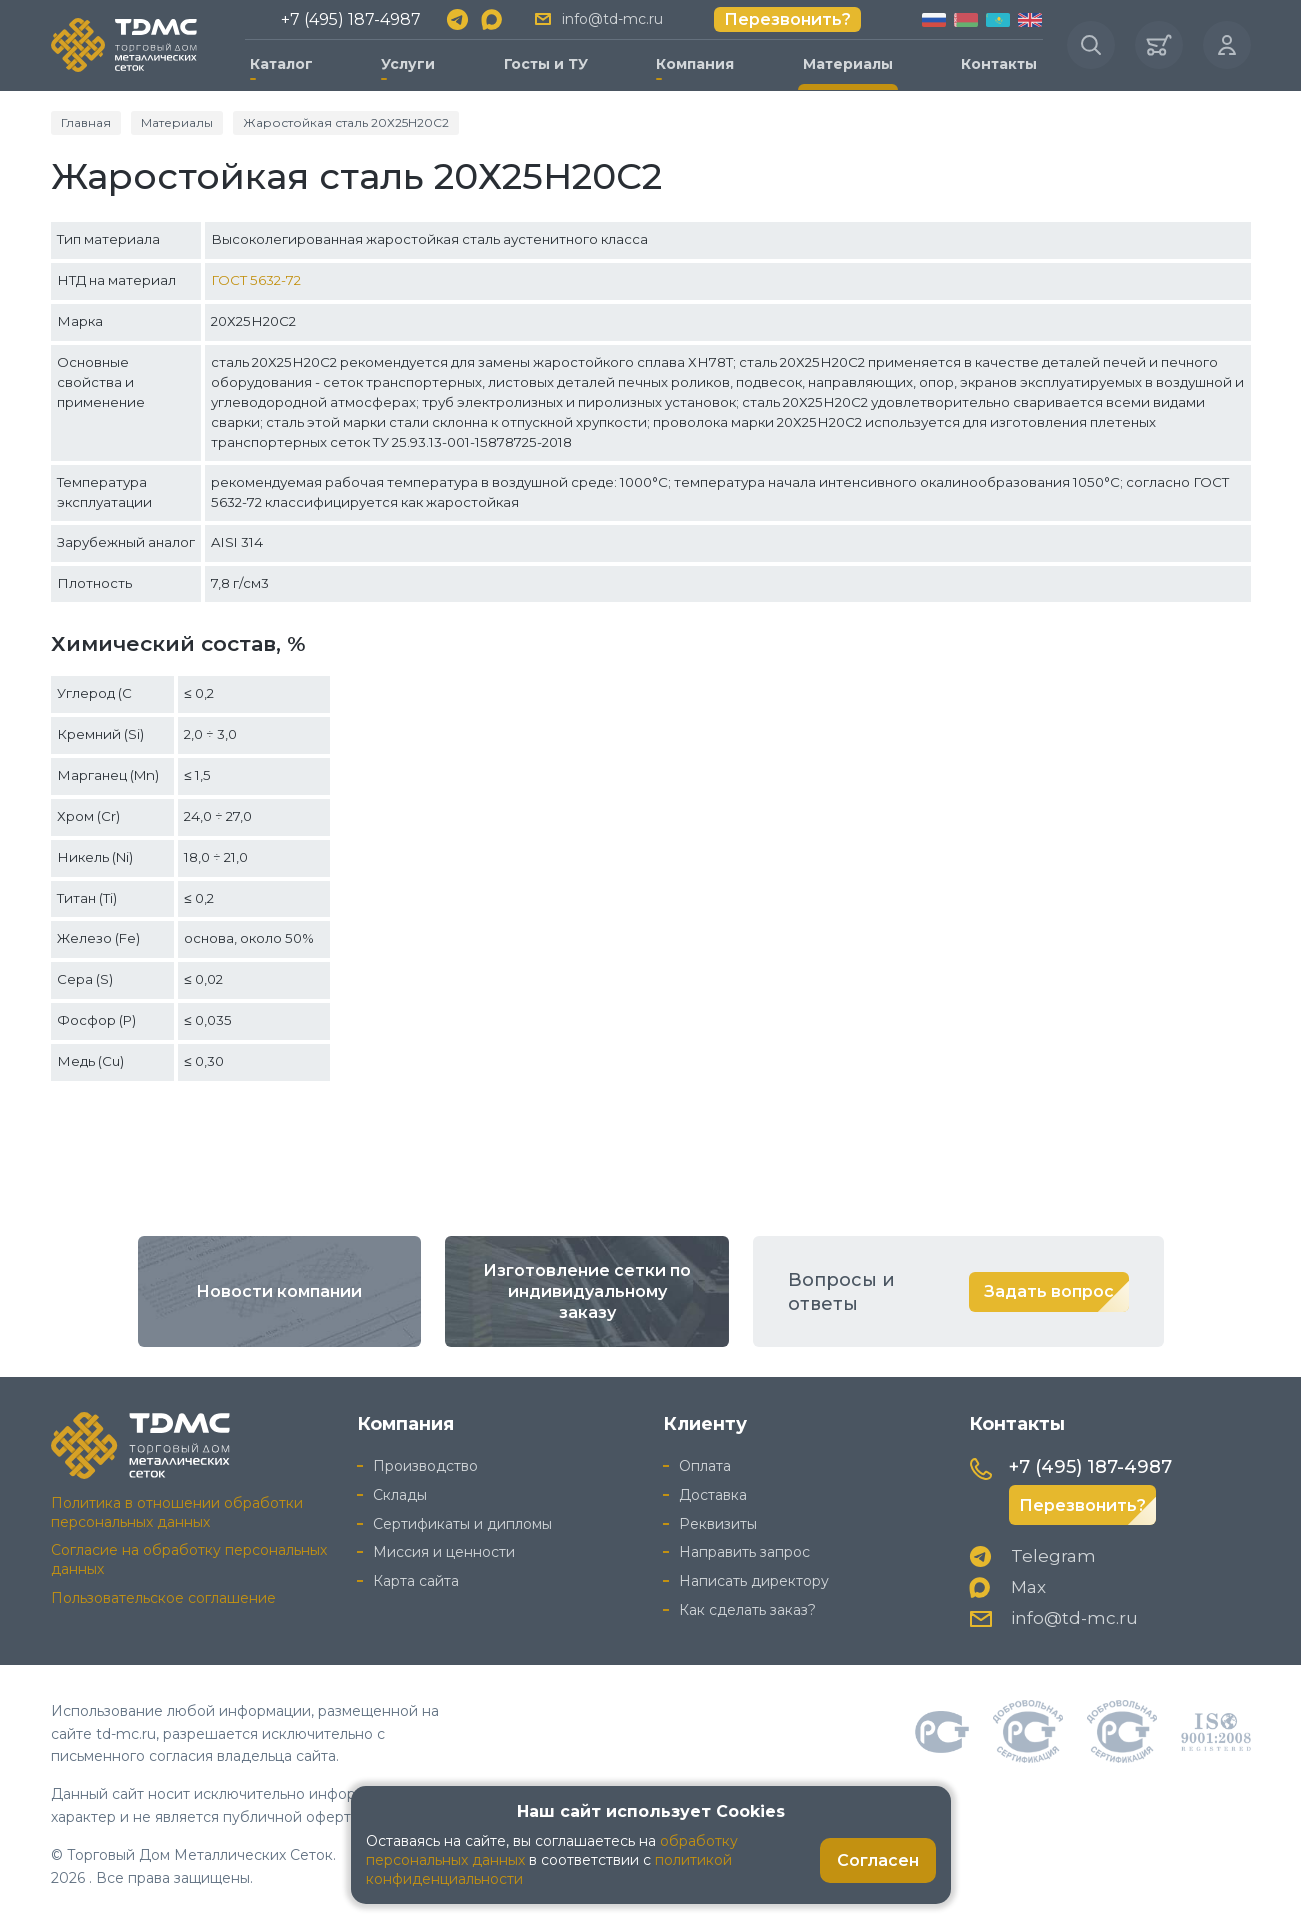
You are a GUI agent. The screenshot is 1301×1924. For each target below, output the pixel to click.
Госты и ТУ (546, 64)
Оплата (705, 1466)
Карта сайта (416, 1581)
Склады (400, 1495)
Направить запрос (744, 1552)
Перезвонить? (787, 19)
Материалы (848, 64)
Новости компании (279, 1291)
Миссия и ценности (444, 1552)
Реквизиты (718, 1524)
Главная (86, 122)
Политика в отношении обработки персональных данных (177, 1512)
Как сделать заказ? (747, 1610)
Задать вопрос (1049, 1291)
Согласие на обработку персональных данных (189, 1559)
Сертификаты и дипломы (462, 1524)
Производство (425, 1466)
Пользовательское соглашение (163, 1598)
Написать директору (754, 1581)
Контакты (999, 64)
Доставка (713, 1495)
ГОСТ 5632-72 (256, 280)
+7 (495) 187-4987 (351, 19)
